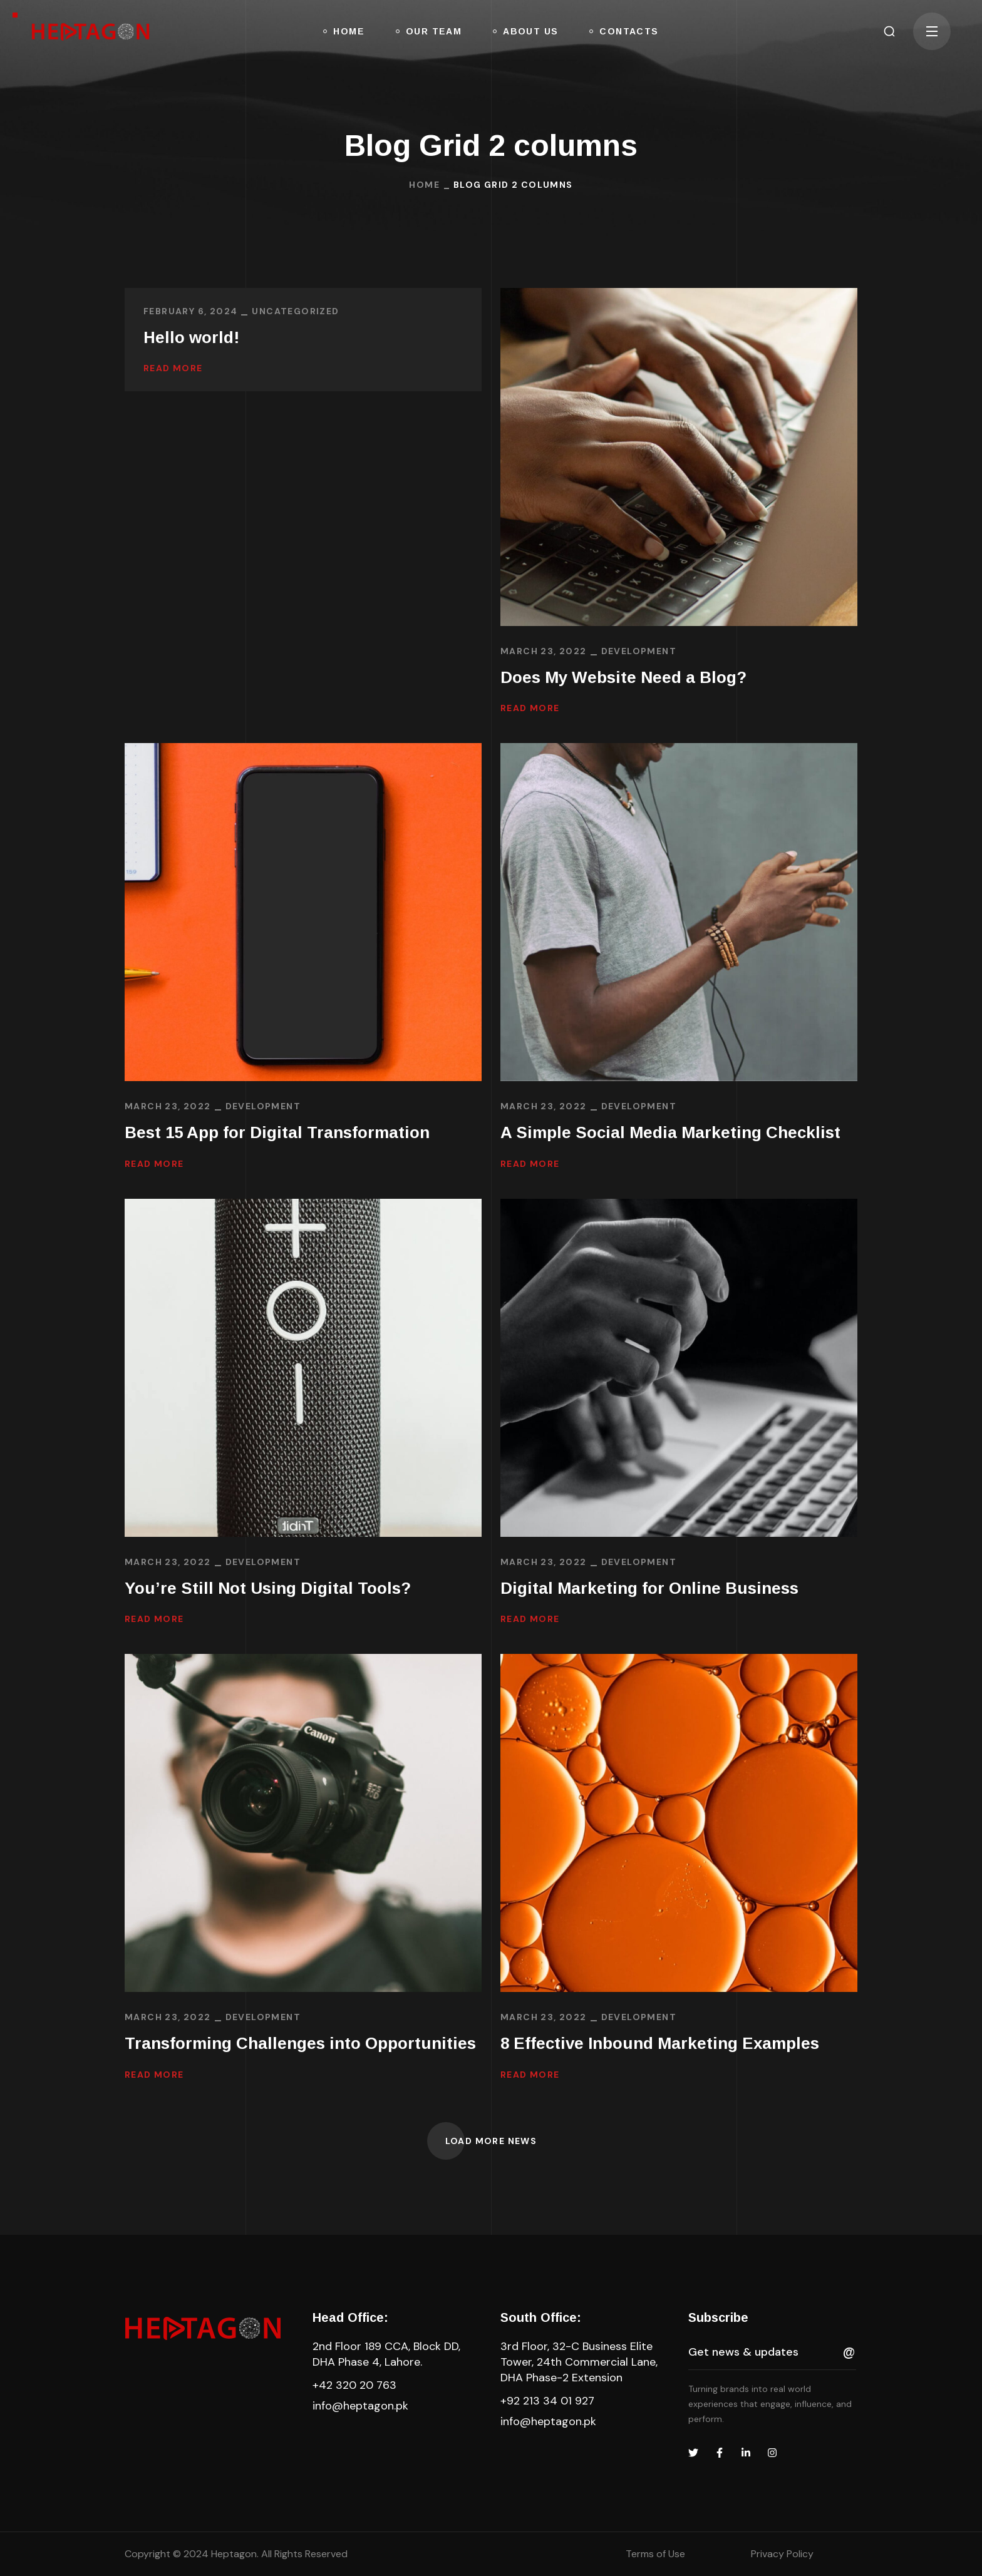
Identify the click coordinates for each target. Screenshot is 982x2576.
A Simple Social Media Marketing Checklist (670, 1132)
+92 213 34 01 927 (547, 2400)
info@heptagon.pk (360, 2405)
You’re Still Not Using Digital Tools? (268, 1588)
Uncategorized (295, 311)
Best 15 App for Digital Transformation (277, 1132)
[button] (889, 31)
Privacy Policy (782, 2553)
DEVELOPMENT (638, 651)
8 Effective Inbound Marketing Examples (659, 2043)
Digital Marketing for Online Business (649, 1588)
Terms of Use (655, 2553)
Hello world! (191, 337)
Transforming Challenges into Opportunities (300, 2043)
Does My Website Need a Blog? (623, 677)
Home (424, 184)
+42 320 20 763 (354, 2385)
